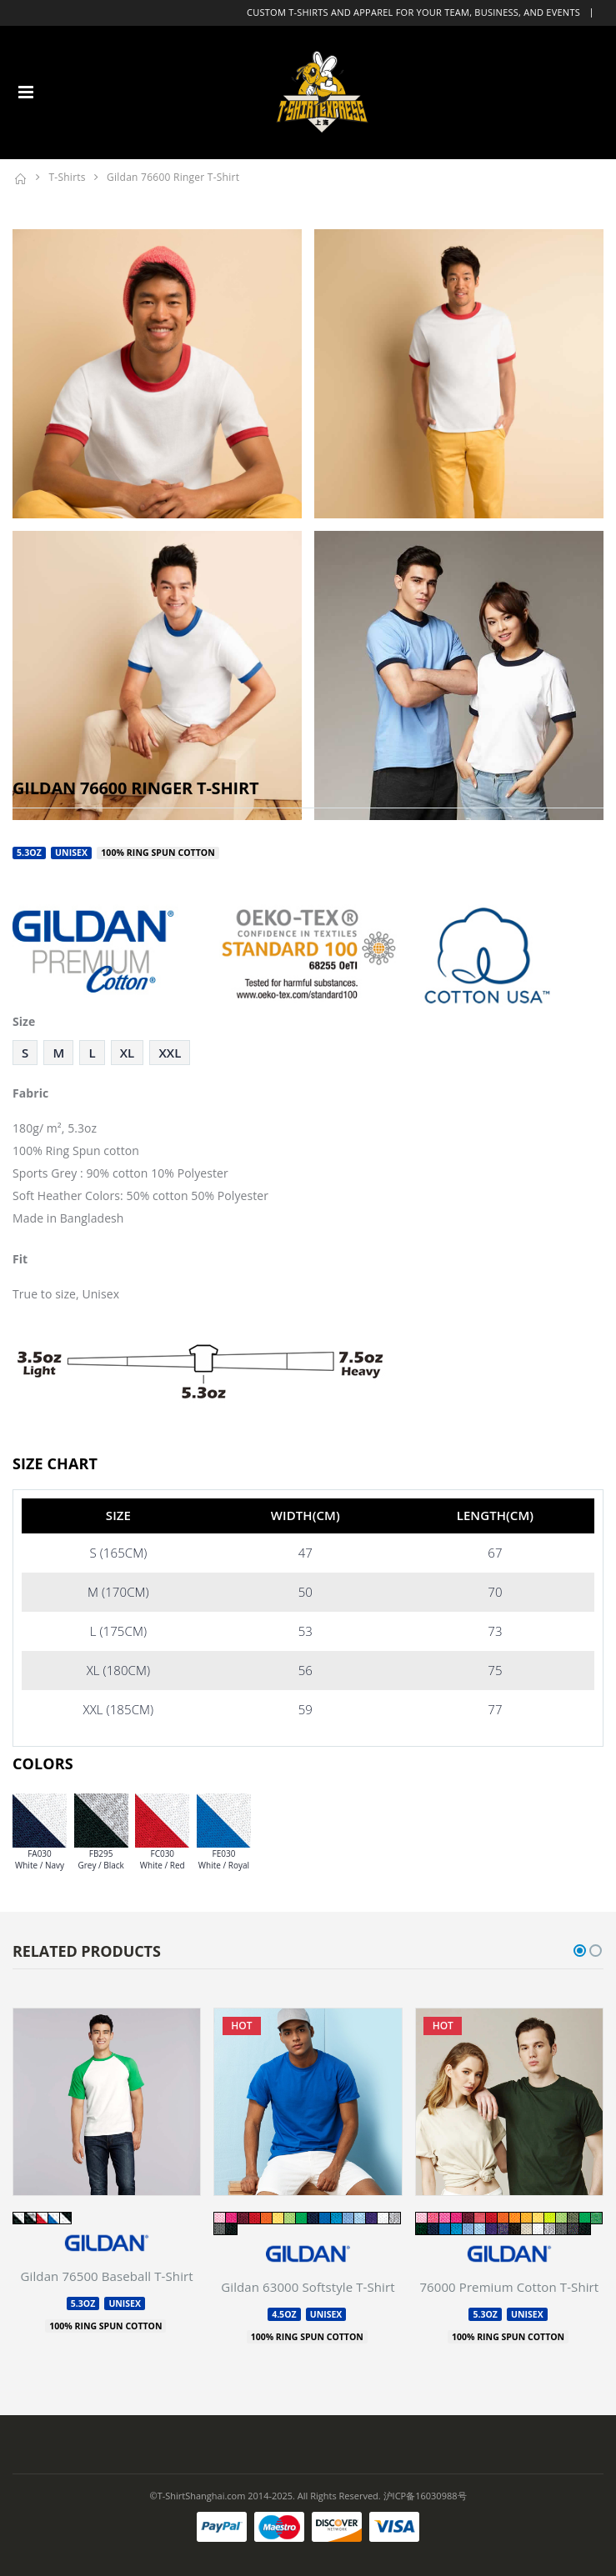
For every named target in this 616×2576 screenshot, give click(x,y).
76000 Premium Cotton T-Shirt (508, 2286)
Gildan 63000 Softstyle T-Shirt (307, 2286)
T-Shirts (66, 177)
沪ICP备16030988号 (425, 2495)
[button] (580, 1950)
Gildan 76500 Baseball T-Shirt (107, 2276)
